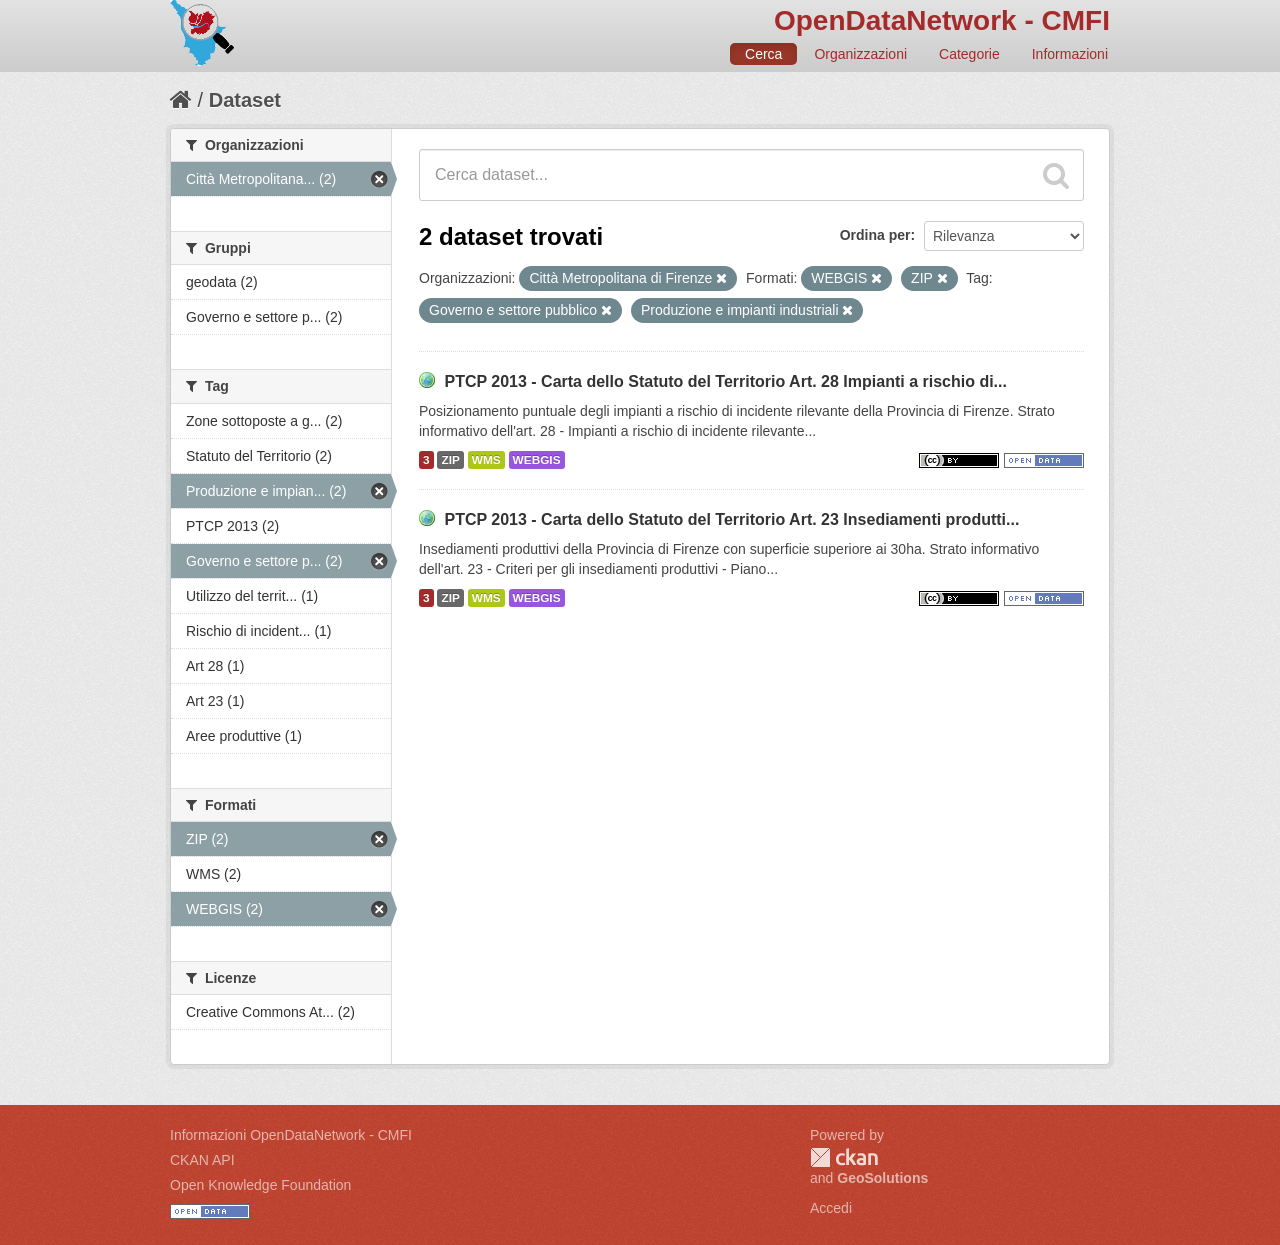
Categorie (969, 54)
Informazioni (1070, 54)
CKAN (844, 1157)
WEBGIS (537, 460)
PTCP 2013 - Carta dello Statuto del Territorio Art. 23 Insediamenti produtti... (731, 519)
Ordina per (875, 235)
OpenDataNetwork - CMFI (942, 20)
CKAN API (202, 1160)
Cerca (763, 54)
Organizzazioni (860, 54)
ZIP (450, 460)
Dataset (245, 100)
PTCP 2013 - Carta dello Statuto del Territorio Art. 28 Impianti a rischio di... (725, 381)
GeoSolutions (882, 1178)
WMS (486, 460)
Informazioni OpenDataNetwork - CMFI (291, 1135)
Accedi (831, 1208)
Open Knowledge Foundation (260, 1185)
